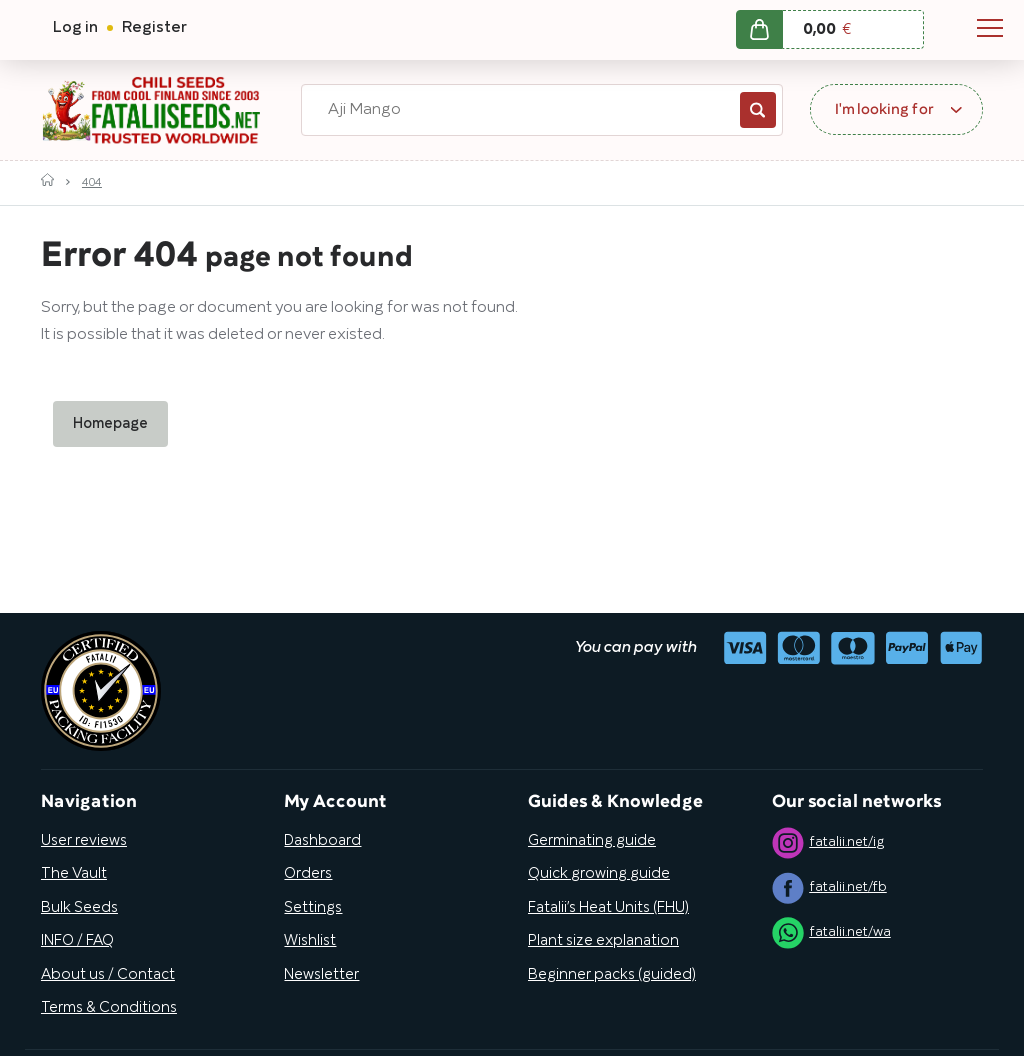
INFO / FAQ (77, 941)
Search (758, 110)
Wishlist (310, 941)
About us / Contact (108, 975)
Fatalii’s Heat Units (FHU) (608, 908)
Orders (308, 874)
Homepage (110, 424)
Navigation (990, 28)
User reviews (84, 841)
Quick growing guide (599, 874)
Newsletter (321, 975)
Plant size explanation (603, 941)
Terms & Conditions (109, 1008)
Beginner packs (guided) (612, 975)
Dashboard (322, 841)
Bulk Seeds (79, 908)
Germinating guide (592, 841)
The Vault (74, 874)
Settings (313, 908)
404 (92, 182)
